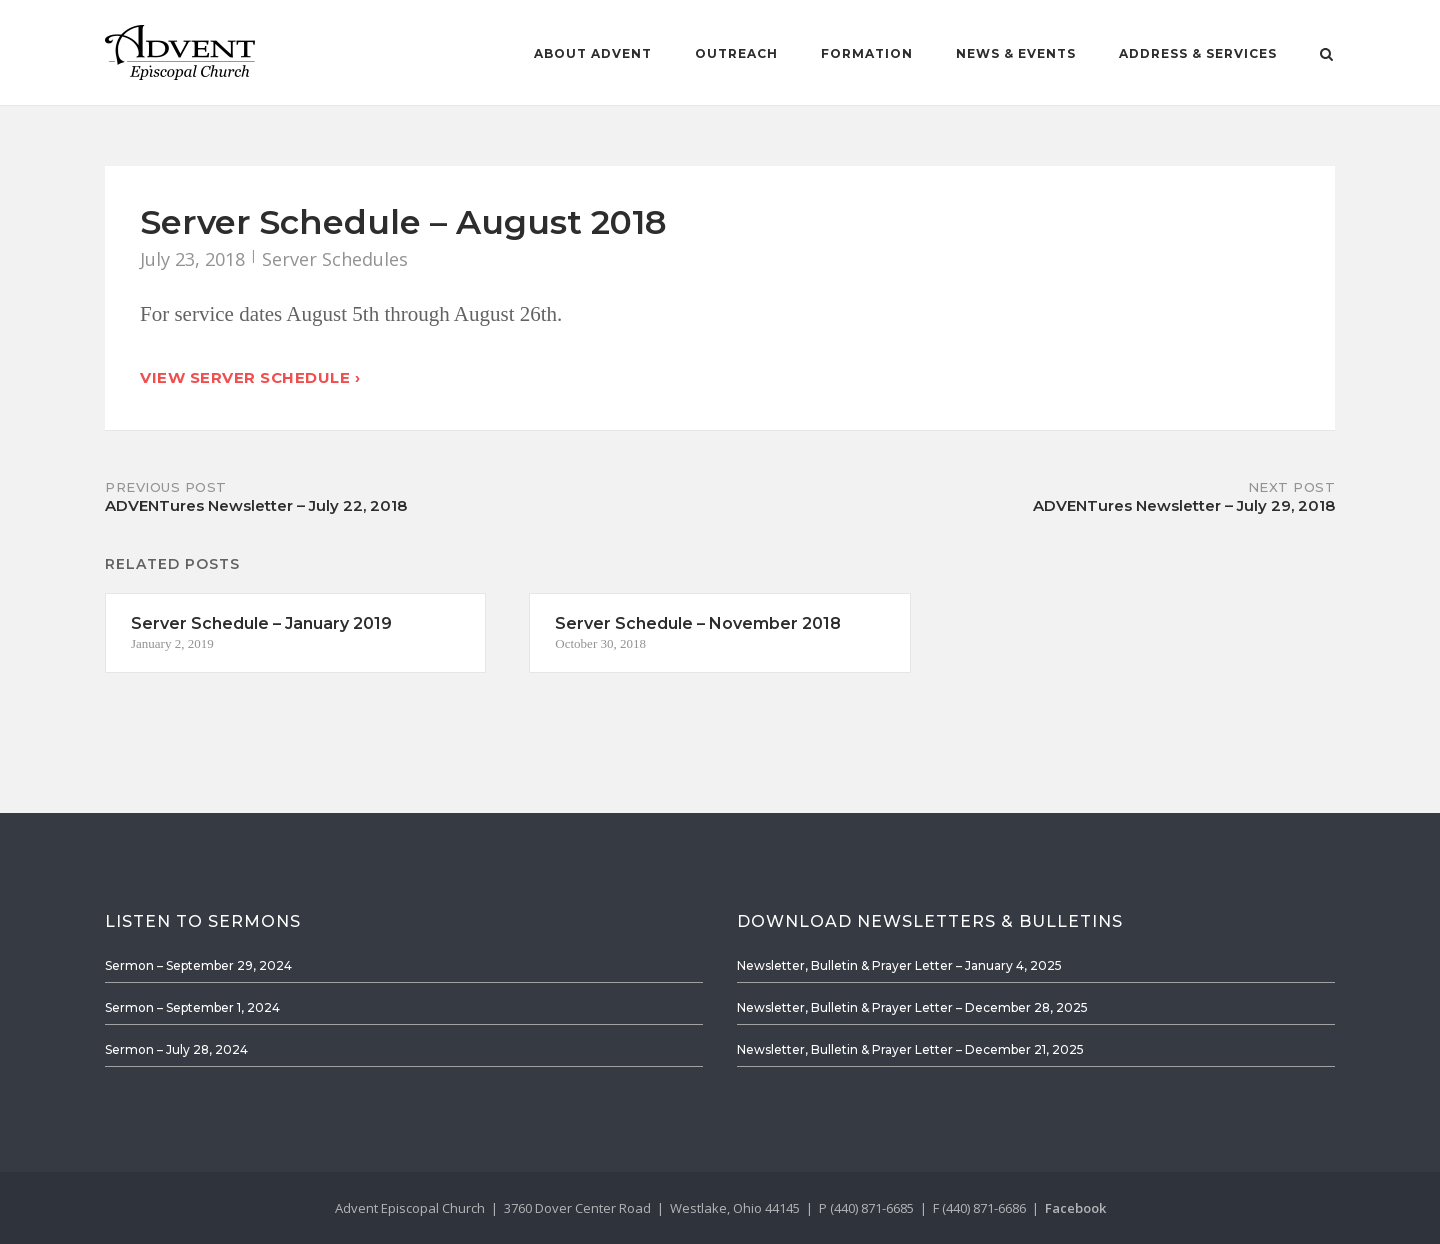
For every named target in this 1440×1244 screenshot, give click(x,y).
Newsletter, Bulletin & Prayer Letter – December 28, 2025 (912, 1007)
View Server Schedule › (250, 377)
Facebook (1075, 1208)
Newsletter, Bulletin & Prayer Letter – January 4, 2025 (899, 965)
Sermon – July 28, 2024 (176, 1049)
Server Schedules (335, 259)
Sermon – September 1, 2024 (192, 1007)
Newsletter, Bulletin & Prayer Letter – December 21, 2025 (910, 1049)
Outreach (736, 53)
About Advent (593, 53)
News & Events (1016, 53)
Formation (867, 53)
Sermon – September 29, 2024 (198, 965)
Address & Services (1198, 53)
